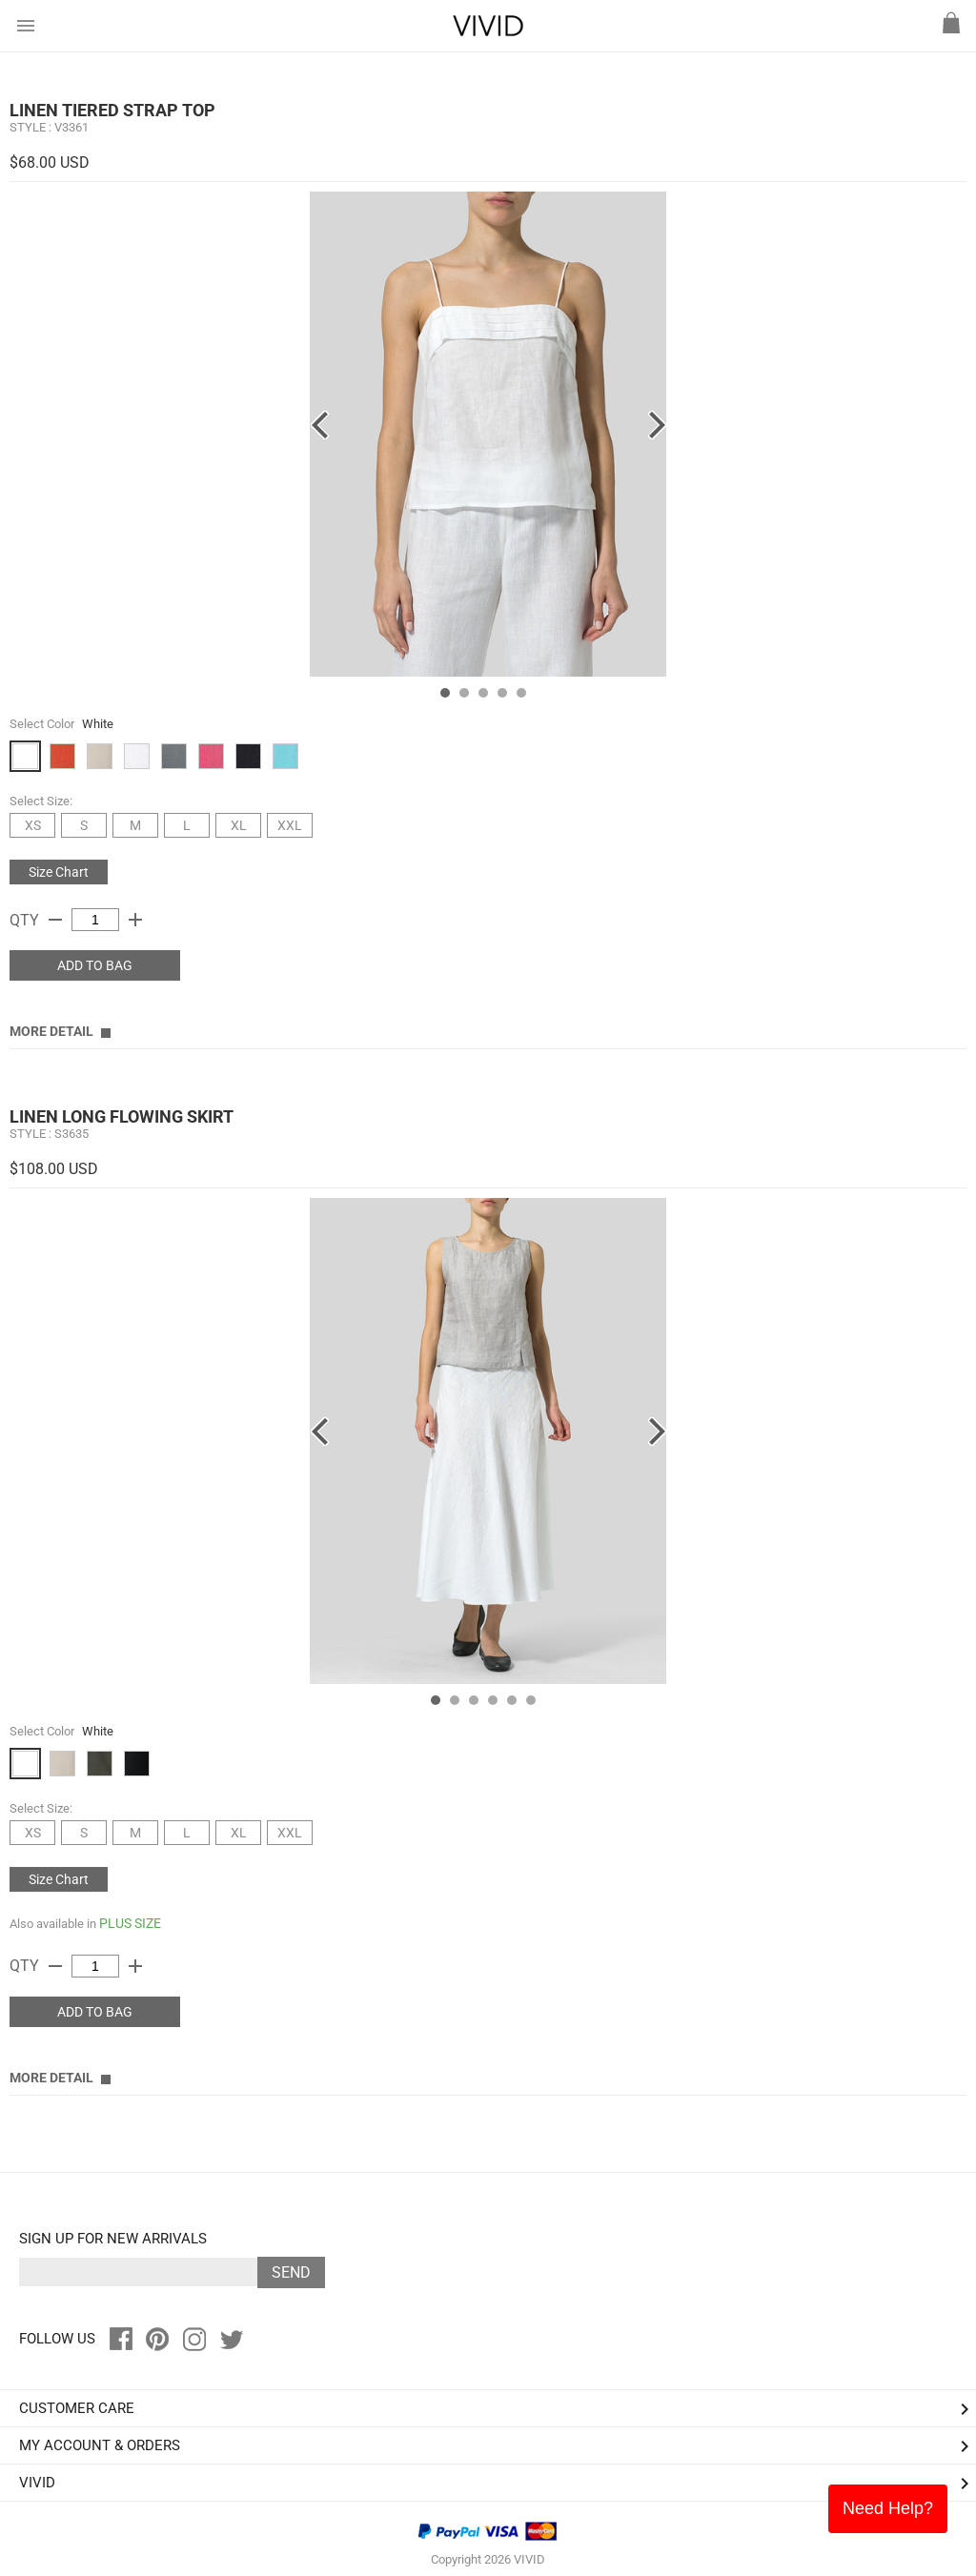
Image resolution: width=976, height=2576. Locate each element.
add (135, 919)
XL (239, 825)
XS (33, 825)
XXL (289, 825)
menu (25, 25)
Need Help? (888, 2508)
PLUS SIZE (130, 1923)
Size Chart (59, 872)
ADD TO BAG (94, 965)
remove (55, 919)
